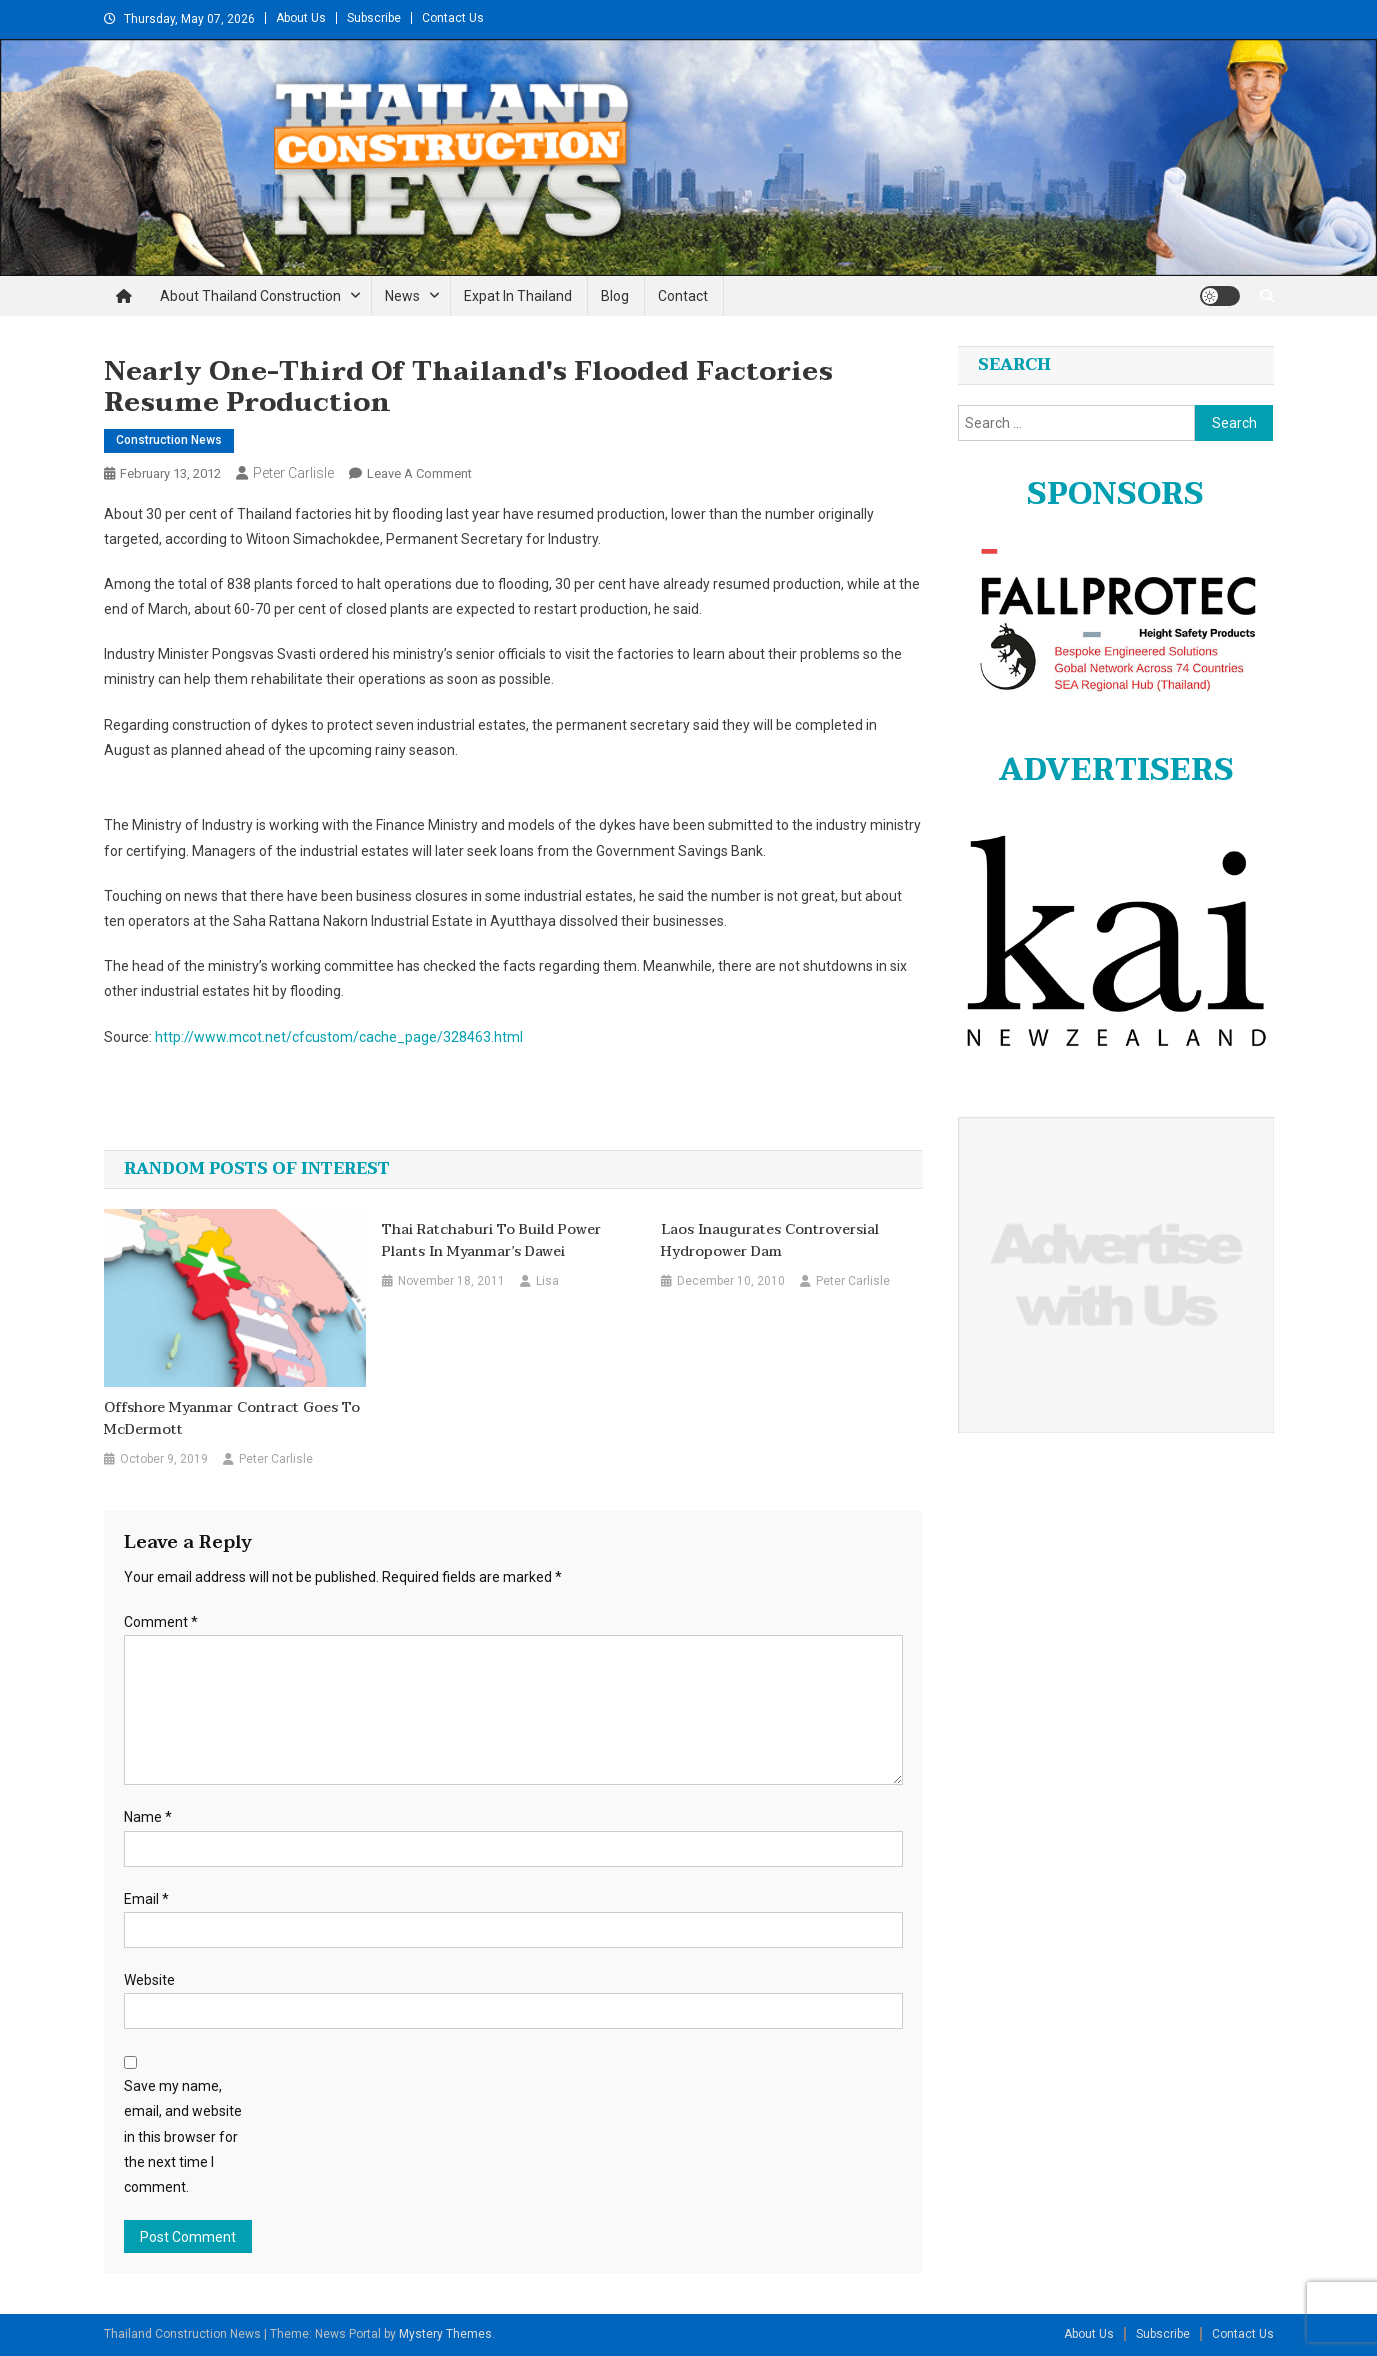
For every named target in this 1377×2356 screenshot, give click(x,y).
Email (146, 1899)
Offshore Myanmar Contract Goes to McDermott (232, 1419)
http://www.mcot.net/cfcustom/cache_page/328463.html (339, 1037)
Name (148, 1817)
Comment (161, 1622)
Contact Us (453, 18)
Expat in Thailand (518, 296)
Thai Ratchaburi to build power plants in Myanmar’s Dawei (491, 1241)
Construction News (169, 440)
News (402, 296)
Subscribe (374, 18)
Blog (615, 296)
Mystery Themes (445, 2334)
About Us (301, 18)
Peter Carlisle (293, 473)
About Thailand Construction (250, 296)
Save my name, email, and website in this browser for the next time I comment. (183, 2136)
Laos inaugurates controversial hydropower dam (770, 1241)
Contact (683, 296)
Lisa (547, 1281)
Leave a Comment (419, 473)
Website (149, 1980)
